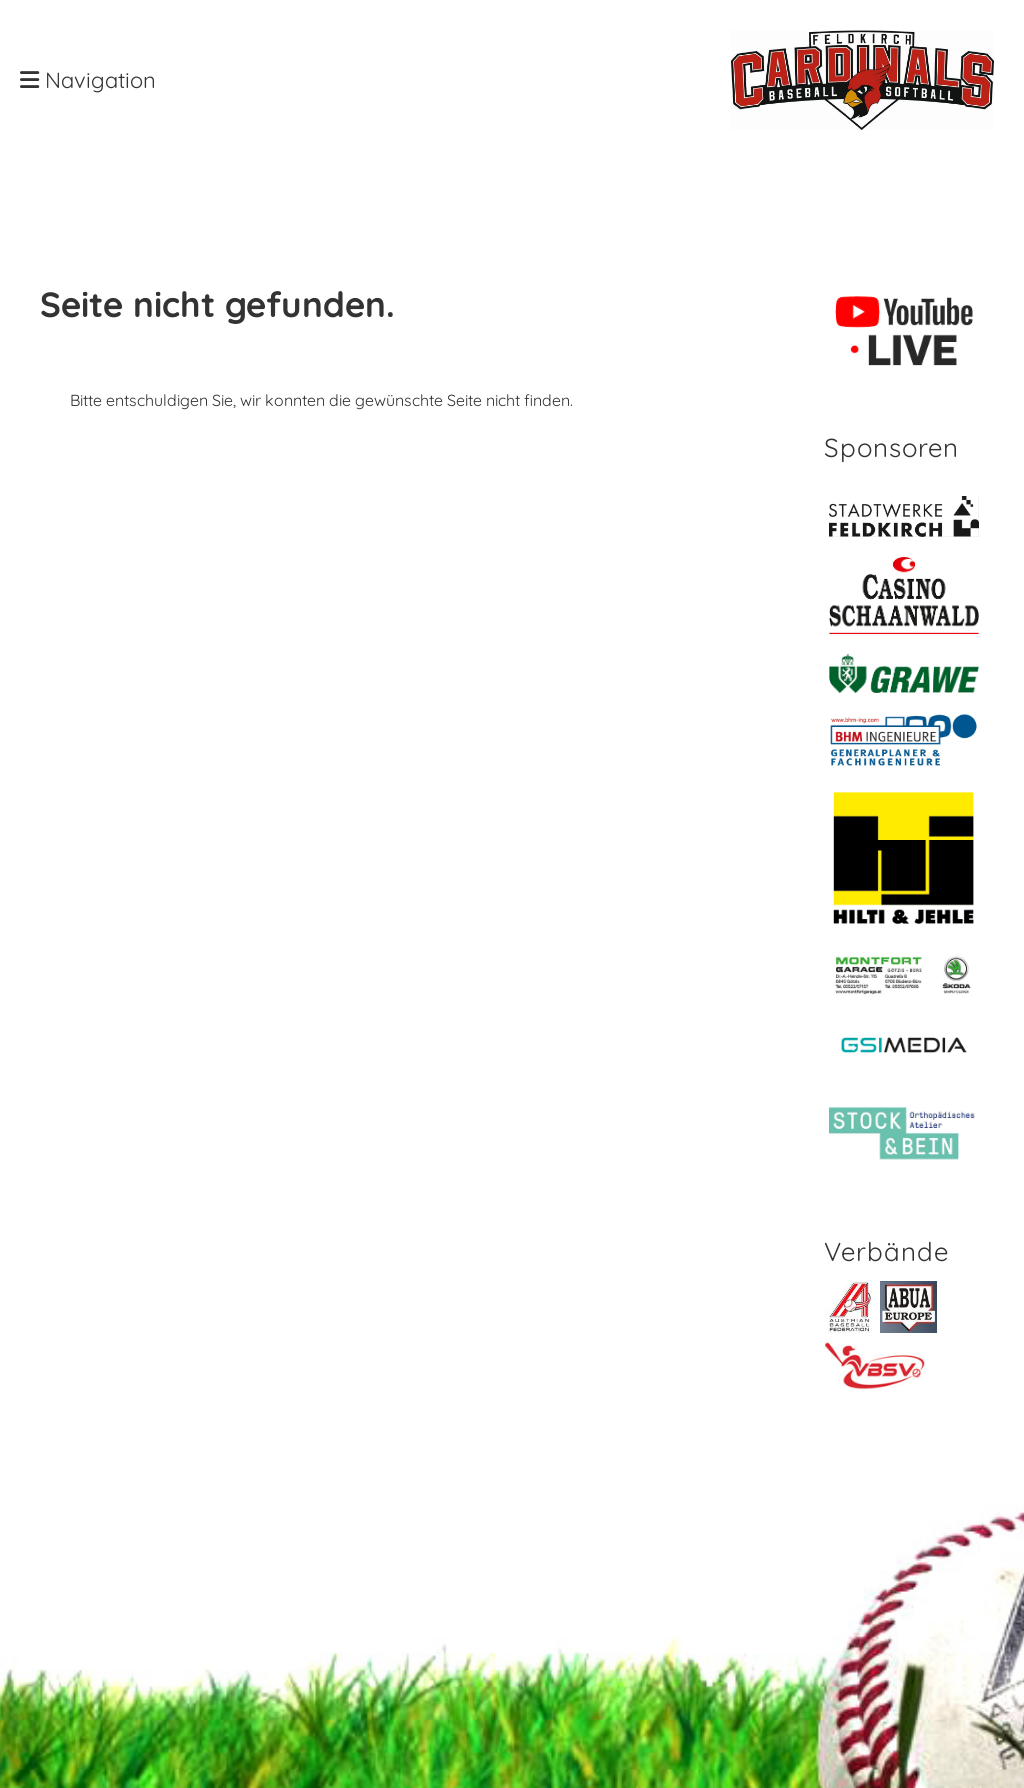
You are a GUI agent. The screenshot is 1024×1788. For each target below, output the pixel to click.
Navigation (88, 80)
